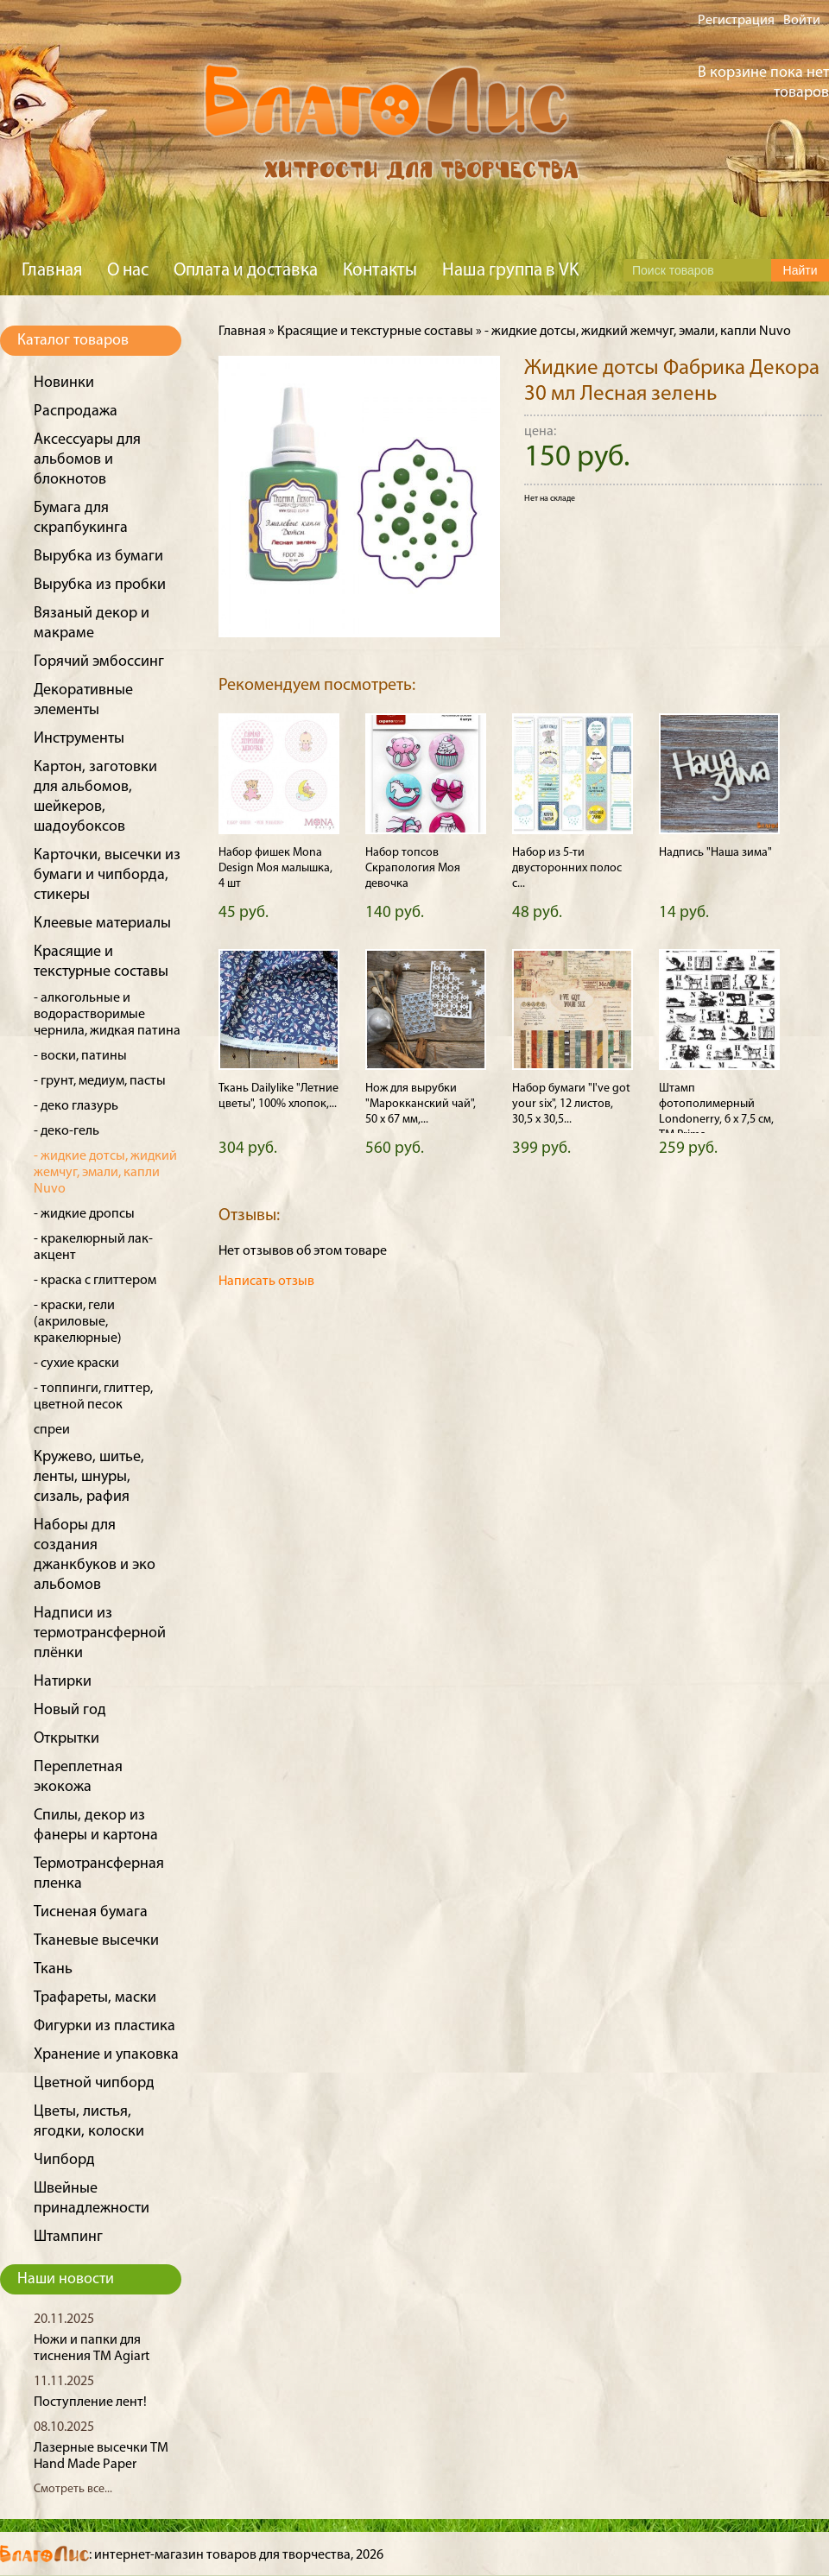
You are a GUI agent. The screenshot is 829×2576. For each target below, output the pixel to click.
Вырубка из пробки (100, 585)
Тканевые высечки (96, 1941)
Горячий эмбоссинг (99, 662)
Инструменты (79, 739)
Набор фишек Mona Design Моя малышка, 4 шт (275, 868)
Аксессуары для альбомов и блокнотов (87, 460)
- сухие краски (76, 1363)
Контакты (380, 271)
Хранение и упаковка (106, 2055)
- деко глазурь (76, 1106)
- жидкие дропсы (84, 1214)
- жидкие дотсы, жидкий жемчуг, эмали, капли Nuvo (105, 1172)
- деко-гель (66, 1131)
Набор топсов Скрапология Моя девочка (412, 868)
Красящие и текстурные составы (375, 332)
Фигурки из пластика (104, 2026)
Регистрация (736, 21)
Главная (52, 271)
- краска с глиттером (95, 1281)
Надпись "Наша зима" (715, 852)
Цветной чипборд (94, 2083)
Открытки (66, 1739)
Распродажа (75, 411)
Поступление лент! (90, 2402)
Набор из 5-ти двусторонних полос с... (567, 868)
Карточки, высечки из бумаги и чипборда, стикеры (107, 875)
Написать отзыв (266, 1281)
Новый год (70, 1710)
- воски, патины (80, 1056)
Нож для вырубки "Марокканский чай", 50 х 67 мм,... (420, 1104)
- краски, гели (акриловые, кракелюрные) (78, 1322)
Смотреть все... (73, 2489)
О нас (128, 271)
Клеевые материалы (102, 923)
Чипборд (64, 2160)
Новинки (64, 383)
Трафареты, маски (95, 1998)
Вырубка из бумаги (98, 556)
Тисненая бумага (91, 1912)
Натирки (63, 1682)
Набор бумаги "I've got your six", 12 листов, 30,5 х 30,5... (571, 1104)
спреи (52, 1430)
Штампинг (68, 2237)
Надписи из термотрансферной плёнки (100, 1633)
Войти (801, 21)
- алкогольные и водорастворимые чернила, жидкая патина (107, 1014)
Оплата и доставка (246, 271)
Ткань (53, 1969)
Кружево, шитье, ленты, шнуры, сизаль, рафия (89, 1477)
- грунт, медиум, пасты (100, 1081)
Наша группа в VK (510, 271)
